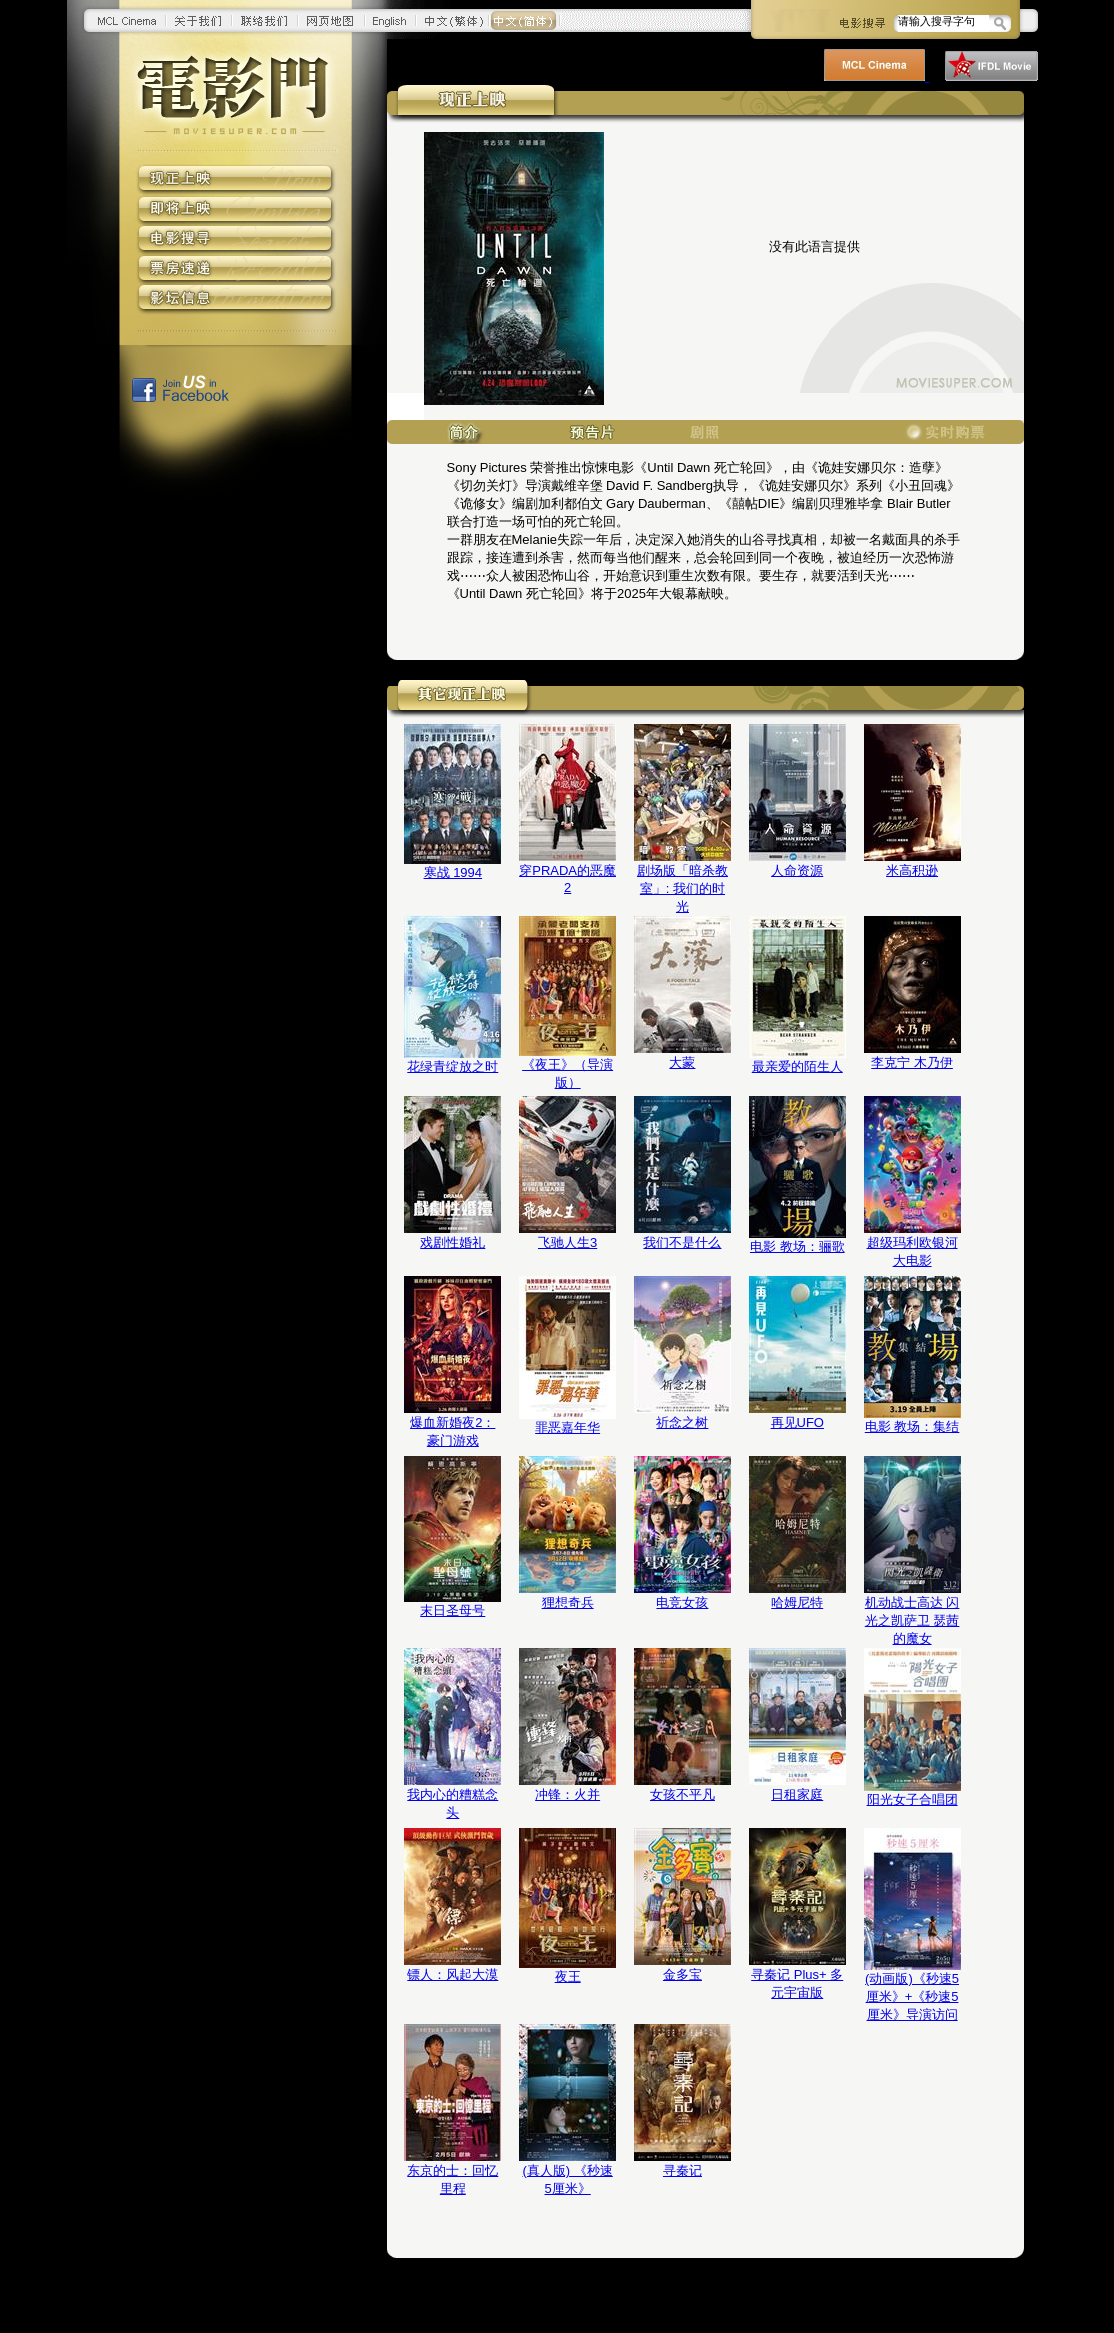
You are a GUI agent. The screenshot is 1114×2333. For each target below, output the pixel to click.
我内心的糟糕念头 (452, 1803)
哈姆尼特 (797, 1602)
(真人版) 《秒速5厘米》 (567, 2179)
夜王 (568, 1976)
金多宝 (682, 1974)
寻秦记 (682, 2170)
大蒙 (682, 1062)
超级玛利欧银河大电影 (912, 1251)
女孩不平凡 (682, 1794)
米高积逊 (912, 870)
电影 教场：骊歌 (797, 1246)
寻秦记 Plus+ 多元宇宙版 (797, 1983)
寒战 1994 (453, 872)
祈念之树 (682, 1422)
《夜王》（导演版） (567, 1073)
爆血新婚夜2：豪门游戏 (452, 1431)
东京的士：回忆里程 (452, 2179)
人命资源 (797, 870)
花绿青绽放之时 (452, 1066)
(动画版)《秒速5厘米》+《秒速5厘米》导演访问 (912, 1996)
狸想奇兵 (568, 1602)
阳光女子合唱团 (912, 1799)
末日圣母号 (452, 1610)
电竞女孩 (682, 1602)
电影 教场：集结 (912, 1426)
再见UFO (797, 1422)
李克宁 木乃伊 (912, 1062)
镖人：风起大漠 (452, 1974)
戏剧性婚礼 (452, 1242)
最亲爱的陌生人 (797, 1066)
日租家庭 (797, 1794)
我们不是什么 (682, 1242)
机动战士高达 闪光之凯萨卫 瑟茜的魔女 (912, 1620)
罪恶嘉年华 (567, 1427)
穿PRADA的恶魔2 (567, 879)
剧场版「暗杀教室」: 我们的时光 (682, 888)
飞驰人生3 (567, 1242)
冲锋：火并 (567, 1794)
